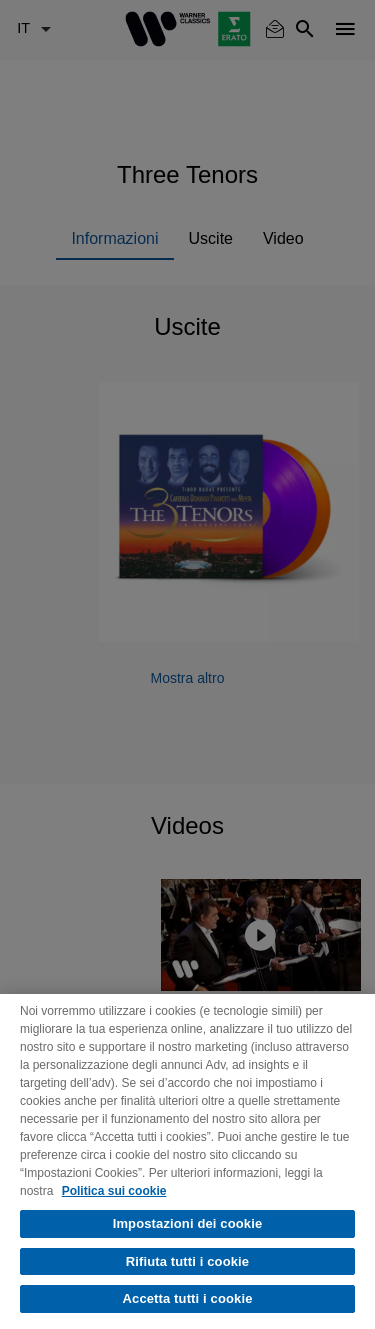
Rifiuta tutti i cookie (187, 1261)
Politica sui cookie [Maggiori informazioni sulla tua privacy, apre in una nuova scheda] (114, 1191)
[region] (187, 1161)
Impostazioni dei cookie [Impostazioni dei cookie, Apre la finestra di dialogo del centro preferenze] (188, 1223)
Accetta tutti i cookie (188, 1298)
